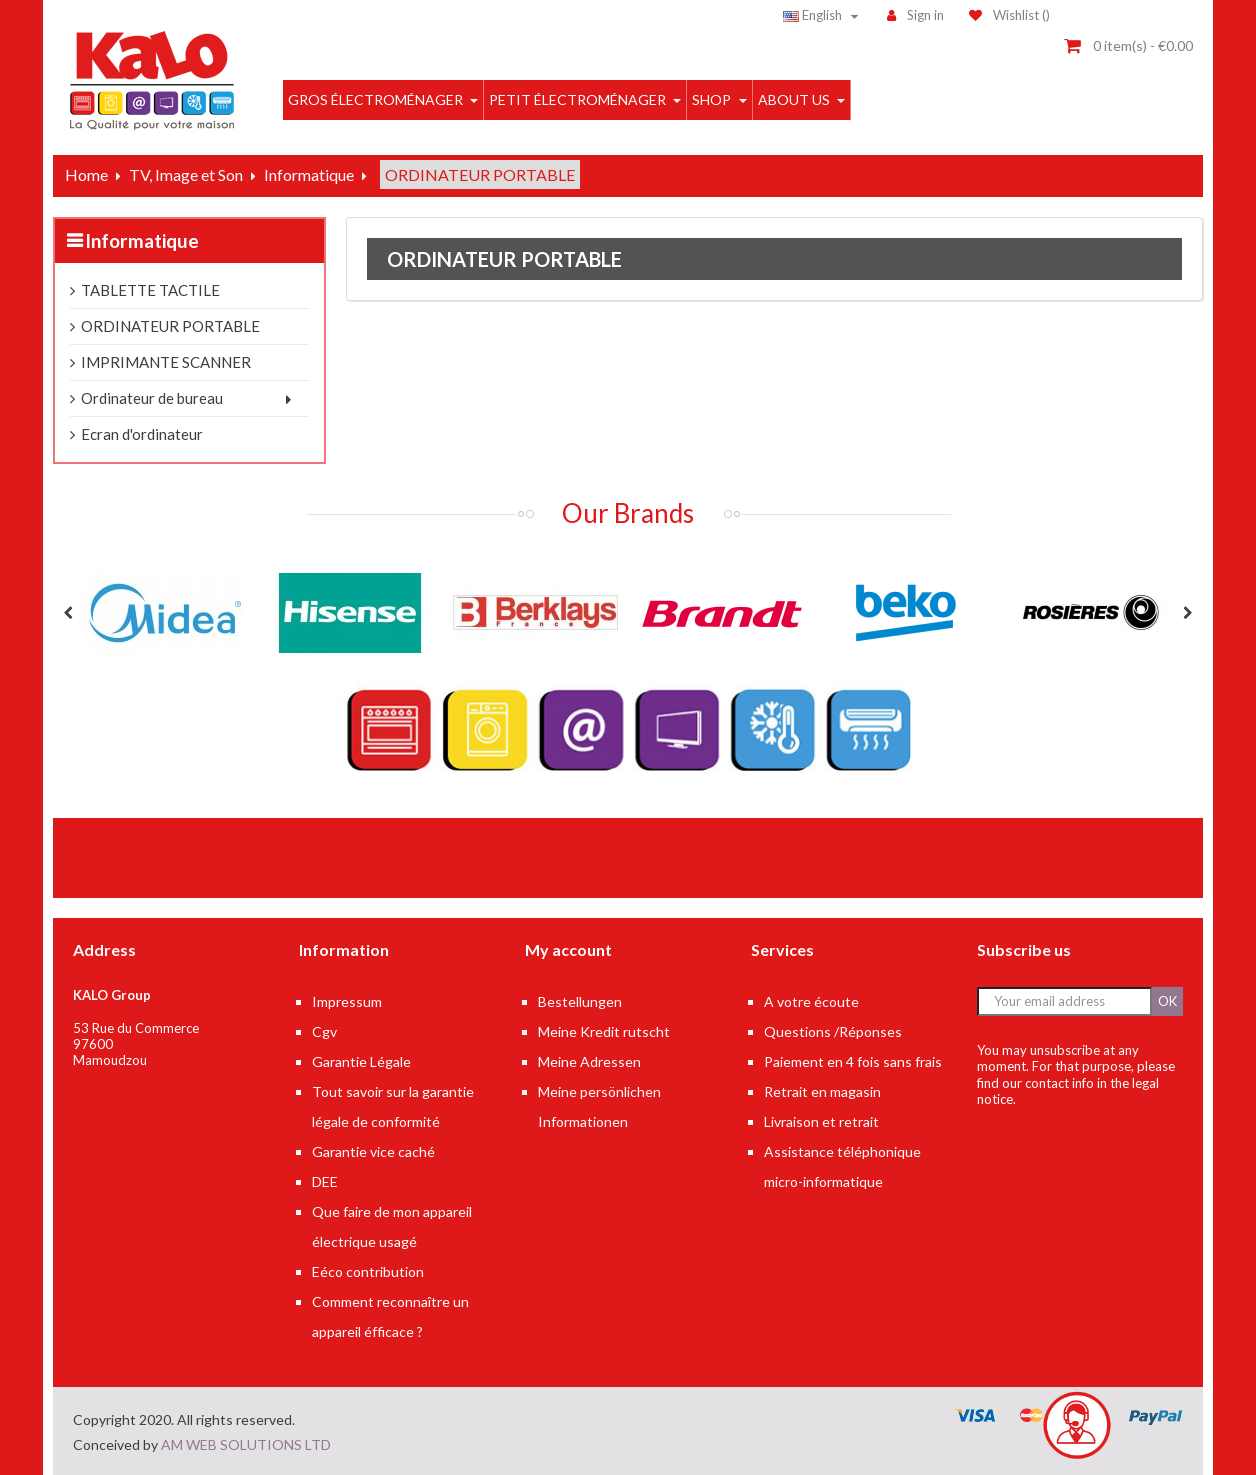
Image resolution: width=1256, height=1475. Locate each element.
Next (1188, 613)
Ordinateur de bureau (152, 398)
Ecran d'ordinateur (142, 434)
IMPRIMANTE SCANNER (166, 362)
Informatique (142, 240)
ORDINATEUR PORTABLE (170, 326)
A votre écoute (811, 1001)
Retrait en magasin (822, 1091)
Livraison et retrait (821, 1121)
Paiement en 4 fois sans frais (853, 1061)
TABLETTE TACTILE (150, 290)
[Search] (613, 15)
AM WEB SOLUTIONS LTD (246, 1444)
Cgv (324, 1031)
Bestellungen (580, 1001)
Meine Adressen (589, 1061)
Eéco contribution (368, 1271)
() (1009, 15)
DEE (325, 1181)
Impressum (347, 1001)
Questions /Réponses (833, 1031)
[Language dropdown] (823, 15)
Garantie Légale (361, 1061)
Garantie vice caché (373, 1151)
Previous (68, 613)
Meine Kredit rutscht (604, 1031)
